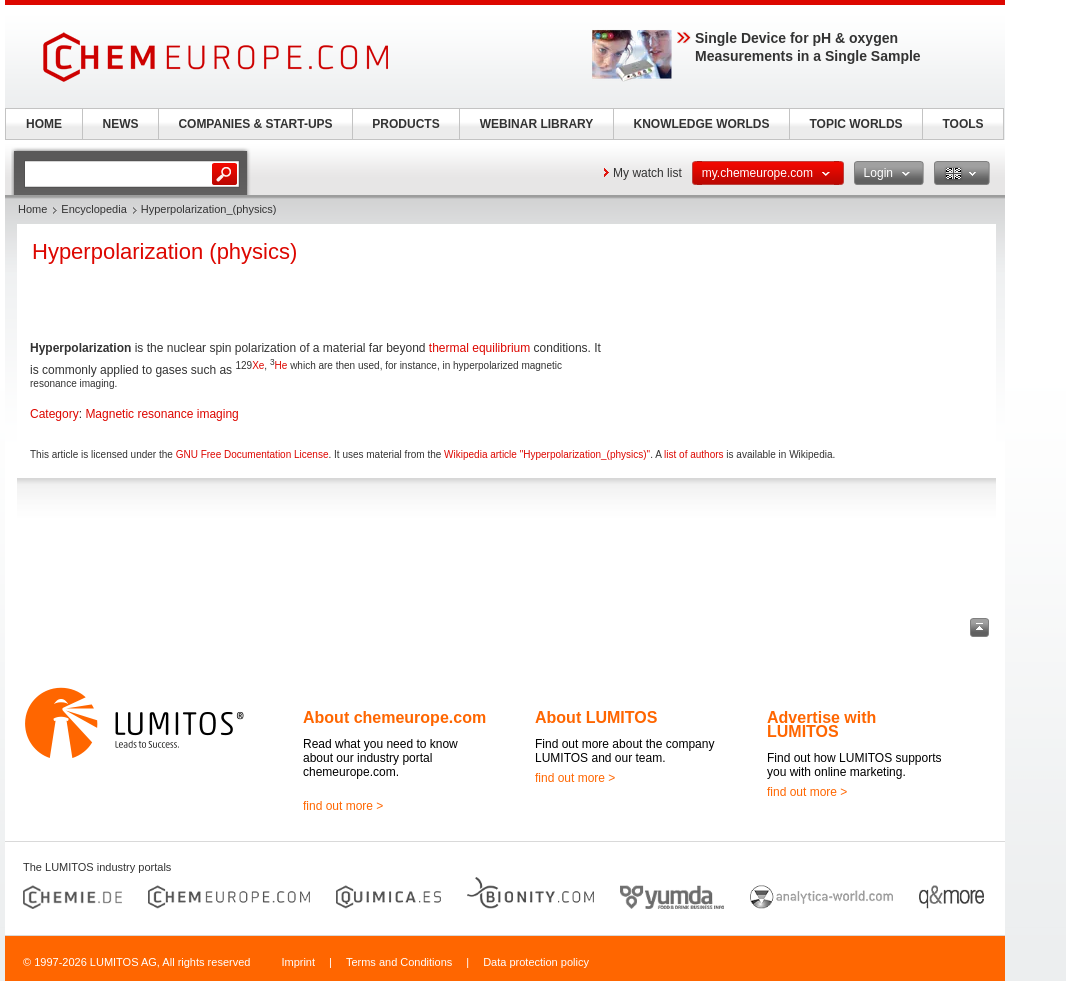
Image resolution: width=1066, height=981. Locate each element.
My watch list (647, 173)
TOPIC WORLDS (855, 124)
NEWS (121, 124)
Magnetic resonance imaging (161, 414)
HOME (44, 124)
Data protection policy (536, 962)
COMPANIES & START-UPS (255, 124)
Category (54, 414)
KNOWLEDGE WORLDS (702, 124)
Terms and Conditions (399, 962)
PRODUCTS (405, 124)
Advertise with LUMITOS (821, 724)
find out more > (343, 806)
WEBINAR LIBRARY (537, 124)
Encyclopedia (93, 209)
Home (32, 209)
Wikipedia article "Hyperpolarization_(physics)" (547, 454)
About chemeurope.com (394, 717)
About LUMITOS (596, 717)
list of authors (693, 454)
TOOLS (962, 124)
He (281, 365)
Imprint (298, 962)
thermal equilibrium (479, 348)
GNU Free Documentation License (252, 454)
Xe (258, 365)
